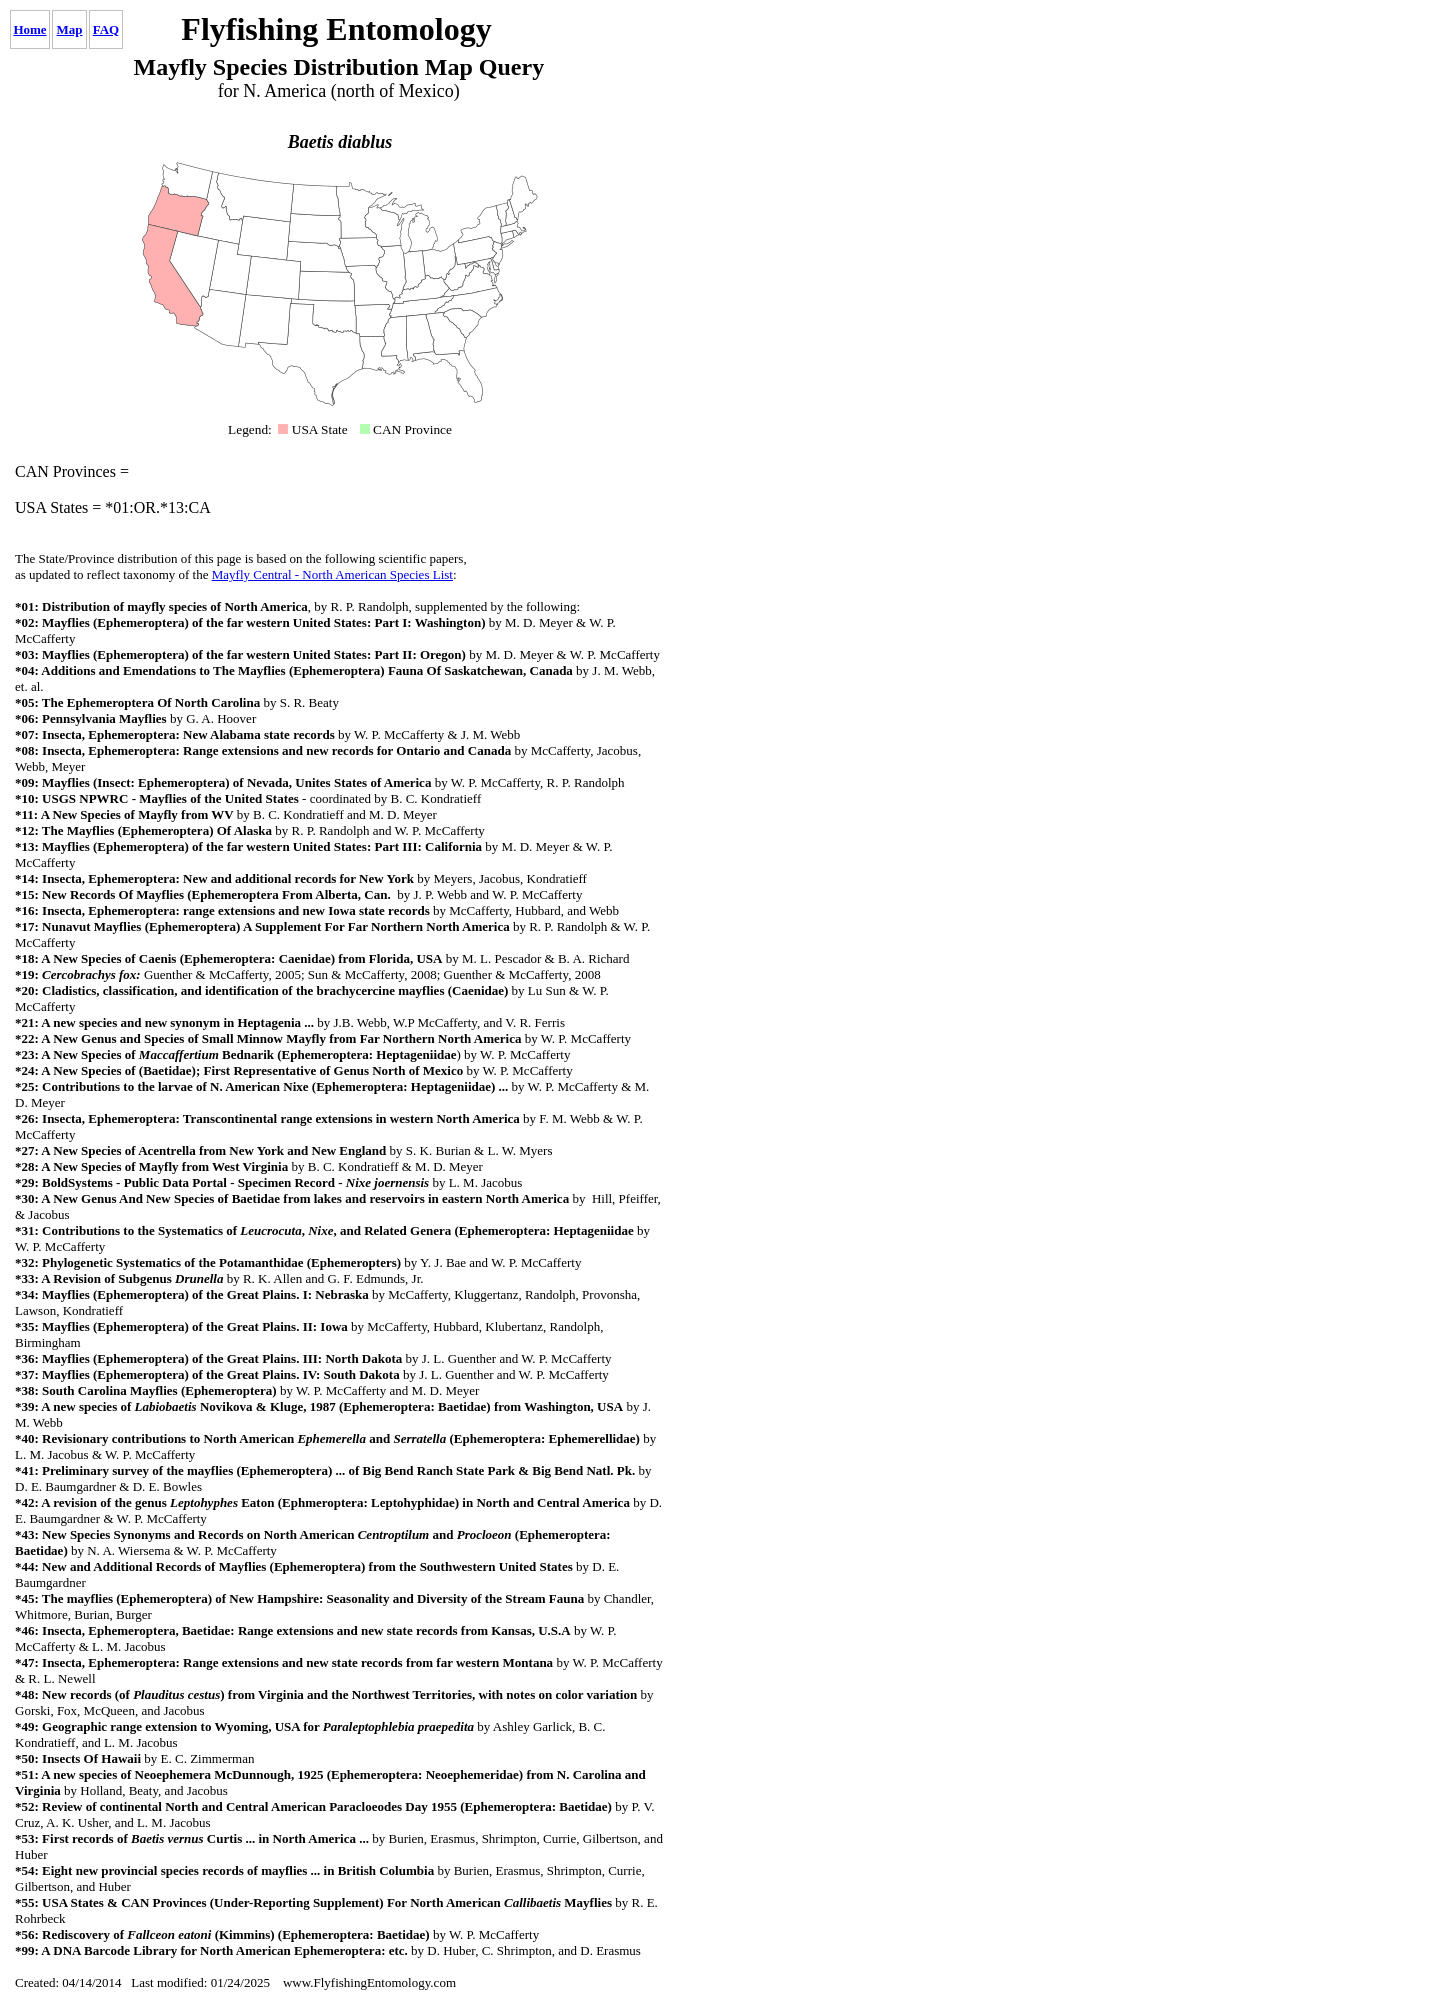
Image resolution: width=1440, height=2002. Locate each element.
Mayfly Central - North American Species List (332, 574)
